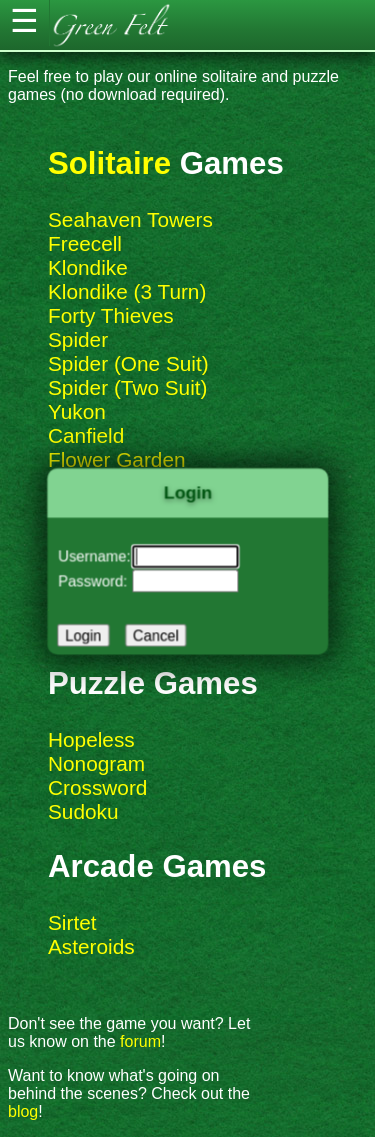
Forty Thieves (111, 315)
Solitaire (109, 163)
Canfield (86, 435)
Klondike (88, 267)
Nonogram (96, 763)
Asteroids (91, 946)
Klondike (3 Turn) (127, 291)
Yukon (77, 411)
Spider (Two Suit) (128, 387)
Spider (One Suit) (128, 363)
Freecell (85, 243)
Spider (78, 339)
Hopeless (91, 739)
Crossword (97, 787)
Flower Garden (117, 459)
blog (23, 1111)
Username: (97, 556)
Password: (96, 580)
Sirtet (72, 922)
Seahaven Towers (130, 219)
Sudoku (83, 811)
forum (140, 1041)
